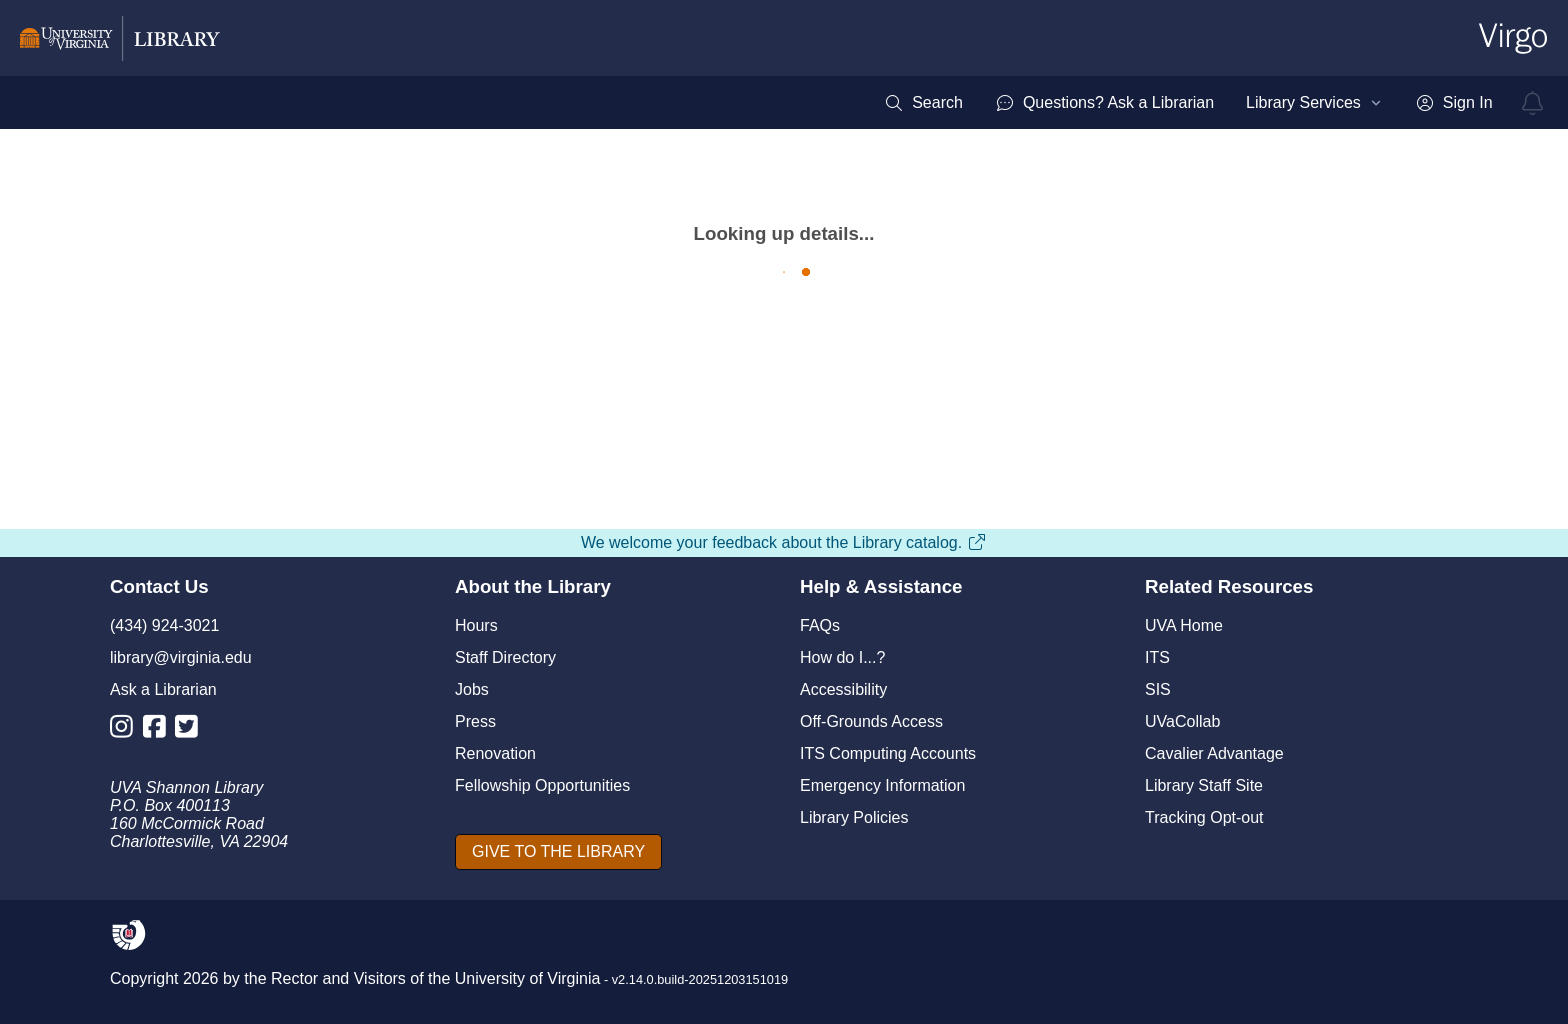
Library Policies (854, 817)
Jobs (472, 689)
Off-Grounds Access (871, 721)
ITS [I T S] (1157, 657)
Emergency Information (882, 785)
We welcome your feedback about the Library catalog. (784, 542)
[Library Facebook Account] (159, 730)
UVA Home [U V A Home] (1184, 625)
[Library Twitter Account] (191, 730)
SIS (1158, 689)
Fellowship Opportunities (542, 785)
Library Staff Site (1204, 785)
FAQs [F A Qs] (820, 625)
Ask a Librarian (163, 689)
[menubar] (1188, 103)
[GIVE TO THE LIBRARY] (558, 852)
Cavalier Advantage (1214, 753)
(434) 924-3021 (164, 625)
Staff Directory (505, 657)
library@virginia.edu (181, 657)
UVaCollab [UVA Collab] (1182, 721)
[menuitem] (923, 103)
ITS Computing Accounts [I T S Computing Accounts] (888, 753)
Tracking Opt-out (1204, 817)
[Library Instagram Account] (126, 730)
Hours (476, 625)
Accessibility (843, 689)
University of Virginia (528, 978)
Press (475, 721)
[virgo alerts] (1533, 103)
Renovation (495, 753)
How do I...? (842, 657)
